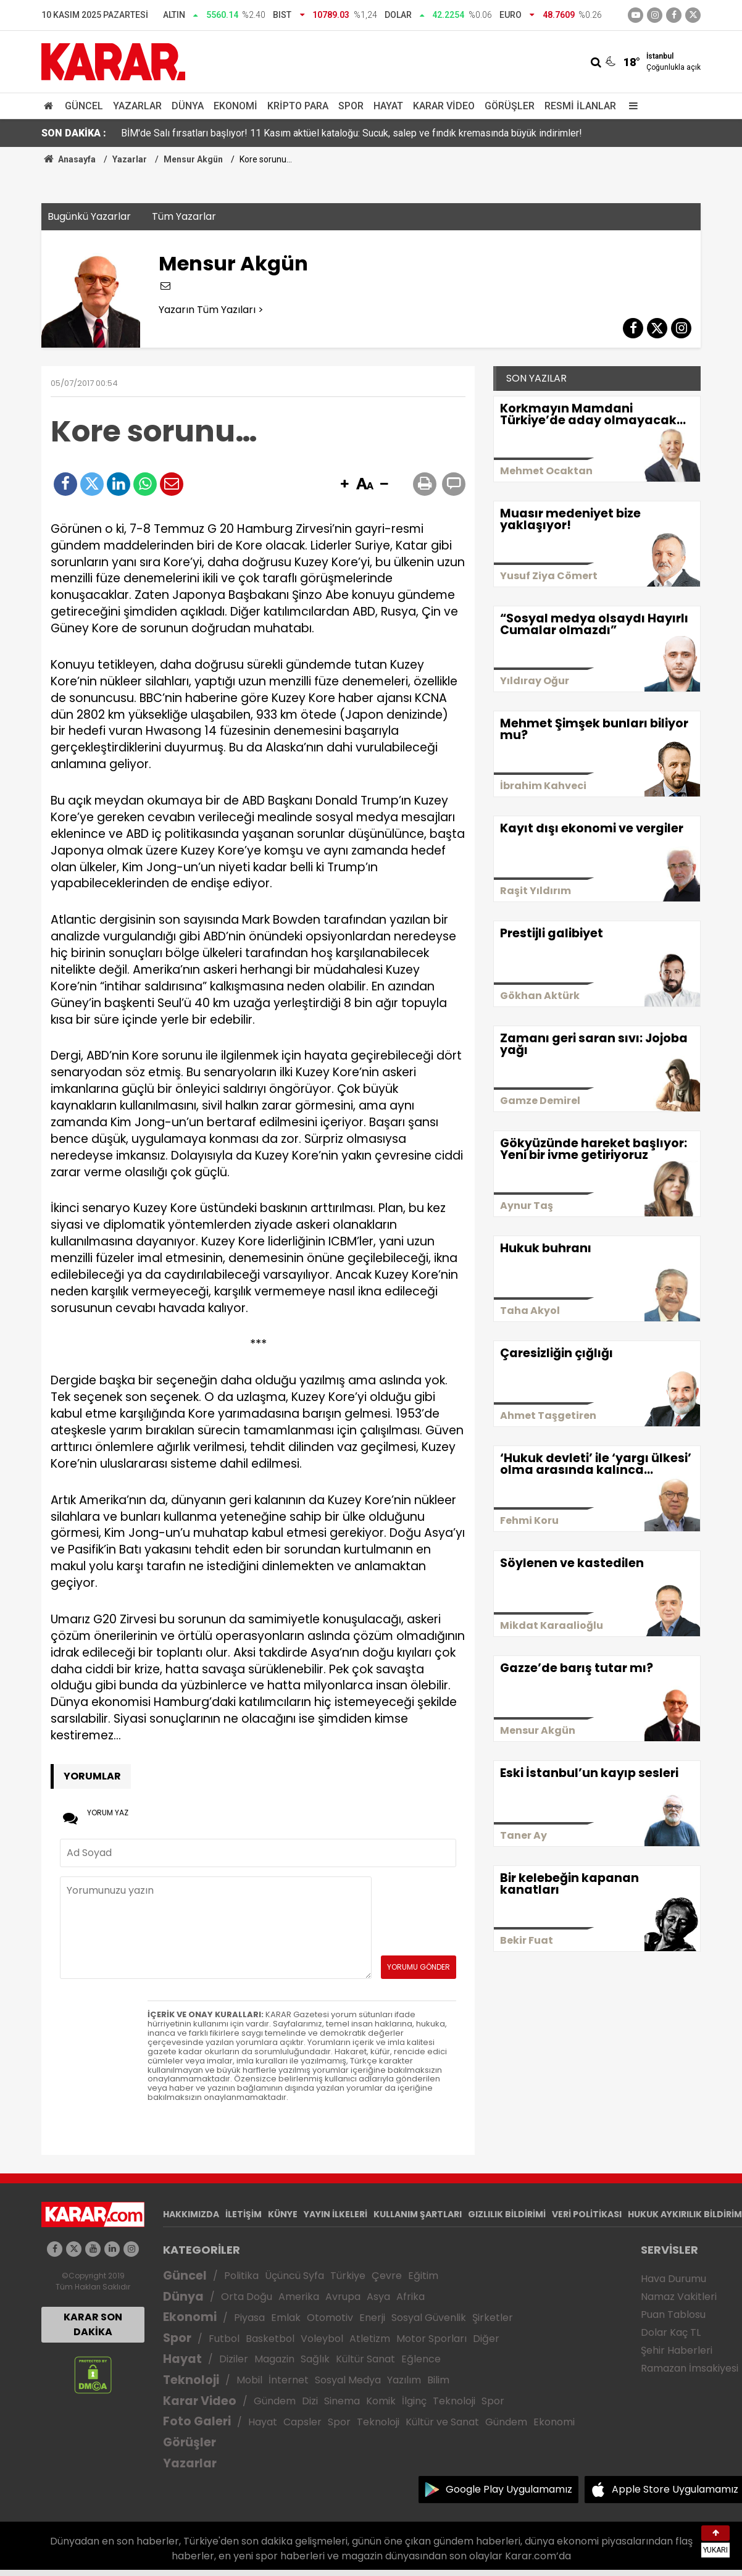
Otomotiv (330, 2317)
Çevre (387, 2276)
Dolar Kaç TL (671, 2332)
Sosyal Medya (348, 2380)
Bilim (438, 2380)
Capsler (302, 2422)
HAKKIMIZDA (191, 2214)
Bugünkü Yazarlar (89, 216)
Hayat (388, 106)
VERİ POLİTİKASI (587, 2214)
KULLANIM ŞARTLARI (417, 2214)
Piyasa (249, 2317)
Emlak (286, 2317)
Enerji (372, 2317)
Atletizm (369, 2338)
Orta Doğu (246, 2297)
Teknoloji (191, 2380)
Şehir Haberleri (676, 2350)
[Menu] (630, 106)
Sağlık (315, 2359)
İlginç (414, 2401)
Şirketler (492, 2317)
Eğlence (421, 2359)
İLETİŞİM (243, 2214)
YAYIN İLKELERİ (335, 2214)
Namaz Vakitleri (679, 2297)
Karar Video (444, 106)
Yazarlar (137, 106)
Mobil (249, 2380)
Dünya (188, 106)
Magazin (274, 2359)
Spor (351, 106)
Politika (241, 2276)
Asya (378, 2297)
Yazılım (404, 2380)
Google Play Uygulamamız (509, 2489)
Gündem (275, 2401)
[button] (344, 484)
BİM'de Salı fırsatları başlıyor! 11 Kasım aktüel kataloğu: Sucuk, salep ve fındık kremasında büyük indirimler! (351, 133)
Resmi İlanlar (580, 106)
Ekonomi (235, 106)
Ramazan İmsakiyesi (689, 2368)
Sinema (342, 2401)
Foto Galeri (197, 2421)
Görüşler (510, 106)
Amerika (298, 2297)
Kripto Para (297, 106)
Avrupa (343, 2297)
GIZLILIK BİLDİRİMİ (507, 2214)
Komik (381, 2401)
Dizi (310, 2401)
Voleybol (322, 2338)
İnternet (289, 2380)
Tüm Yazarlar (184, 216)
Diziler (233, 2359)
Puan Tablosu (673, 2314)
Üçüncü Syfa (294, 2276)
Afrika (410, 2297)
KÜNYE (283, 2214)
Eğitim (423, 2276)
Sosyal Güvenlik (428, 2317)
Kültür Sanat (365, 2359)
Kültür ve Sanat (442, 2422)
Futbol (224, 2338)
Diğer (486, 2338)
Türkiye (347, 2276)
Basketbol (270, 2338)
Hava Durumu (673, 2279)
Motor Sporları (431, 2338)
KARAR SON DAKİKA (93, 2324)
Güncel (84, 106)
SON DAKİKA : (73, 133)
